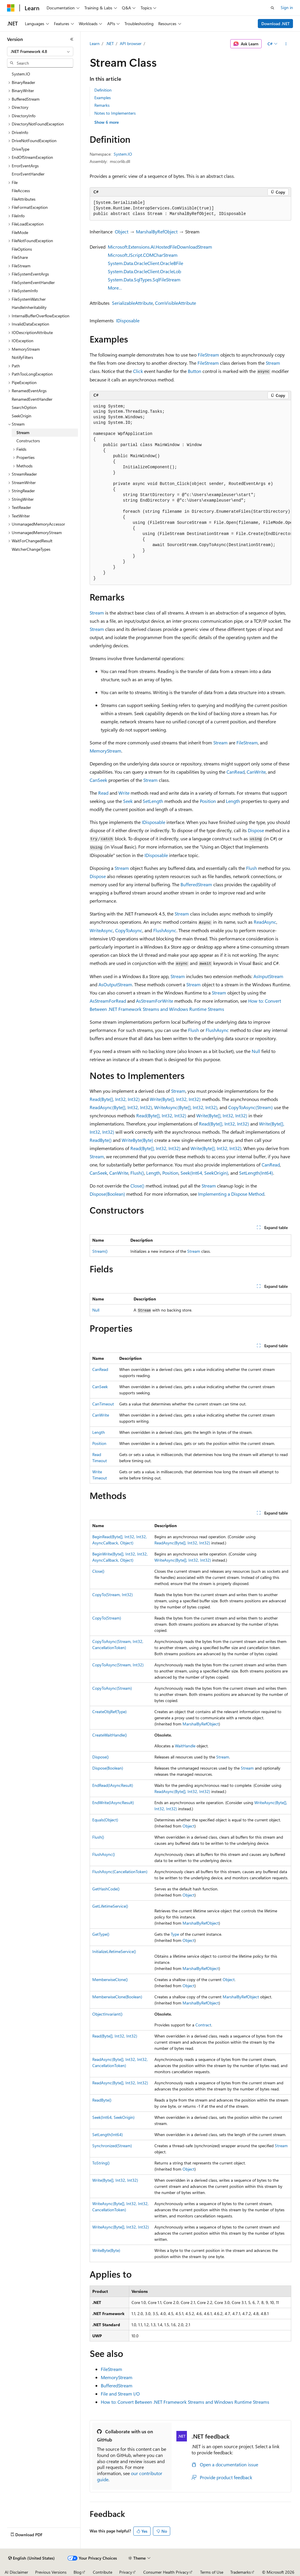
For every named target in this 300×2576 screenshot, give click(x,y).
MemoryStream (105, 751)
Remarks (102, 105)
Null (256, 1051)
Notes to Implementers (115, 113)
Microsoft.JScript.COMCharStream (143, 255)
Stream (273, 363)
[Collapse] (72, 39)
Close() (137, 1186)
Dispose (256, 830)
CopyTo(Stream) (106, 1618)
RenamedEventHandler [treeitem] (32, 399)
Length (233, 801)
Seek (128, 801)
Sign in (287, 7)
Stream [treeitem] (22, 432)
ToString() (101, 2163)
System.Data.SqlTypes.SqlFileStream (144, 279)
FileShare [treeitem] (20, 257)
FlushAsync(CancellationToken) (119, 1871)
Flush (251, 868)
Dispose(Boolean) (107, 1194)
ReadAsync (265, 922)
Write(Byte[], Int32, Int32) (175, 1099)
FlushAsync (164, 930)
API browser (131, 43)
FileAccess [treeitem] (21, 190)
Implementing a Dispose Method (231, 1194)
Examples (102, 97)
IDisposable (127, 320)
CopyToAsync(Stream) (250, 1107)
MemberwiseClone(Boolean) (117, 1996)
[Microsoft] (11, 8)
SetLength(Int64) (256, 1173)
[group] (190, 492)
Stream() (100, 1251)
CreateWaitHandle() (109, 1735)
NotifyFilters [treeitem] (22, 357)
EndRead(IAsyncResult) (112, 1785)
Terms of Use (211, 2572)
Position (208, 801)
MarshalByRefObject (157, 231)
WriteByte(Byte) (137, 1140)
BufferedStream (196, 884)
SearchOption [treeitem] (24, 407)
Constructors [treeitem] (28, 440)
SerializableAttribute (132, 303)
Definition (103, 90)
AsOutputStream (115, 984)
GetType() (100, 1934)
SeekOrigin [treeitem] (21, 416)
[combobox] (40, 51)
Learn (95, 43)
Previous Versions (51, 2572)
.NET (110, 43)
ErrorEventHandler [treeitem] (28, 174)
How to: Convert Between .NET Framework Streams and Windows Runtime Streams (185, 2402)
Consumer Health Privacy (166, 2572)
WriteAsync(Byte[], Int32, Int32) (185, 1107)
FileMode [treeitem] (20, 232)
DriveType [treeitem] (20, 149)
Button (194, 371)
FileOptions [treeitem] (22, 249)
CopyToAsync (128, 930)
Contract (203, 2025)
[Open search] (272, 8)
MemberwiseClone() (110, 1979)
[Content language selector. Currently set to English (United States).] (31, 2558)
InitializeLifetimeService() (114, 1951)
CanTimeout (103, 1404)
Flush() (137, 1173)
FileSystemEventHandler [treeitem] (33, 282)
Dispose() (100, 1757)
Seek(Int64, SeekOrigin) (204, 1173)
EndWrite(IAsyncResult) (113, 1802)
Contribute (102, 2572)
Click (138, 371)
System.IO (123, 154)
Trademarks (240, 2572)
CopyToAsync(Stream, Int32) (118, 1665)
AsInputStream (268, 976)
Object (121, 231)
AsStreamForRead (108, 1001)
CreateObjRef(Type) (109, 1711)
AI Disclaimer (16, 2572)
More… (115, 288)
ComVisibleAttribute (175, 303)
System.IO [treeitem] (21, 74)
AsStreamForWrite (154, 1001)
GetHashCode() (106, 1889)
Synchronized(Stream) (112, 2145)
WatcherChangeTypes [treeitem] (31, 549)
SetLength (153, 801)
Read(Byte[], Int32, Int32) (115, 1099)
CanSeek (98, 780)
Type (175, 1934)
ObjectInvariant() (107, 2014)
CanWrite (256, 772)
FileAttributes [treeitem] (23, 199)
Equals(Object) (105, 1820)
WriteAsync (101, 930)
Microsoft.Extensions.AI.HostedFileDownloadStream (160, 247)
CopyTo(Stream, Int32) (112, 1594)
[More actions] (286, 44)
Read (103, 793)
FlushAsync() (103, 1854)
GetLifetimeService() (110, 1906)
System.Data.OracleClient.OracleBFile (145, 263)
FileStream (208, 355)
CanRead (235, 772)
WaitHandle (185, 1746)
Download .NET (275, 23)
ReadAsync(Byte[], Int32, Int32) (121, 1107)
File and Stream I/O (120, 2394)
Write (123, 793)
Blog (77, 2572)
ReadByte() (101, 1140)
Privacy (125, 2572)
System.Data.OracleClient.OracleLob (144, 271)
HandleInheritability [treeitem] (29, 307)
